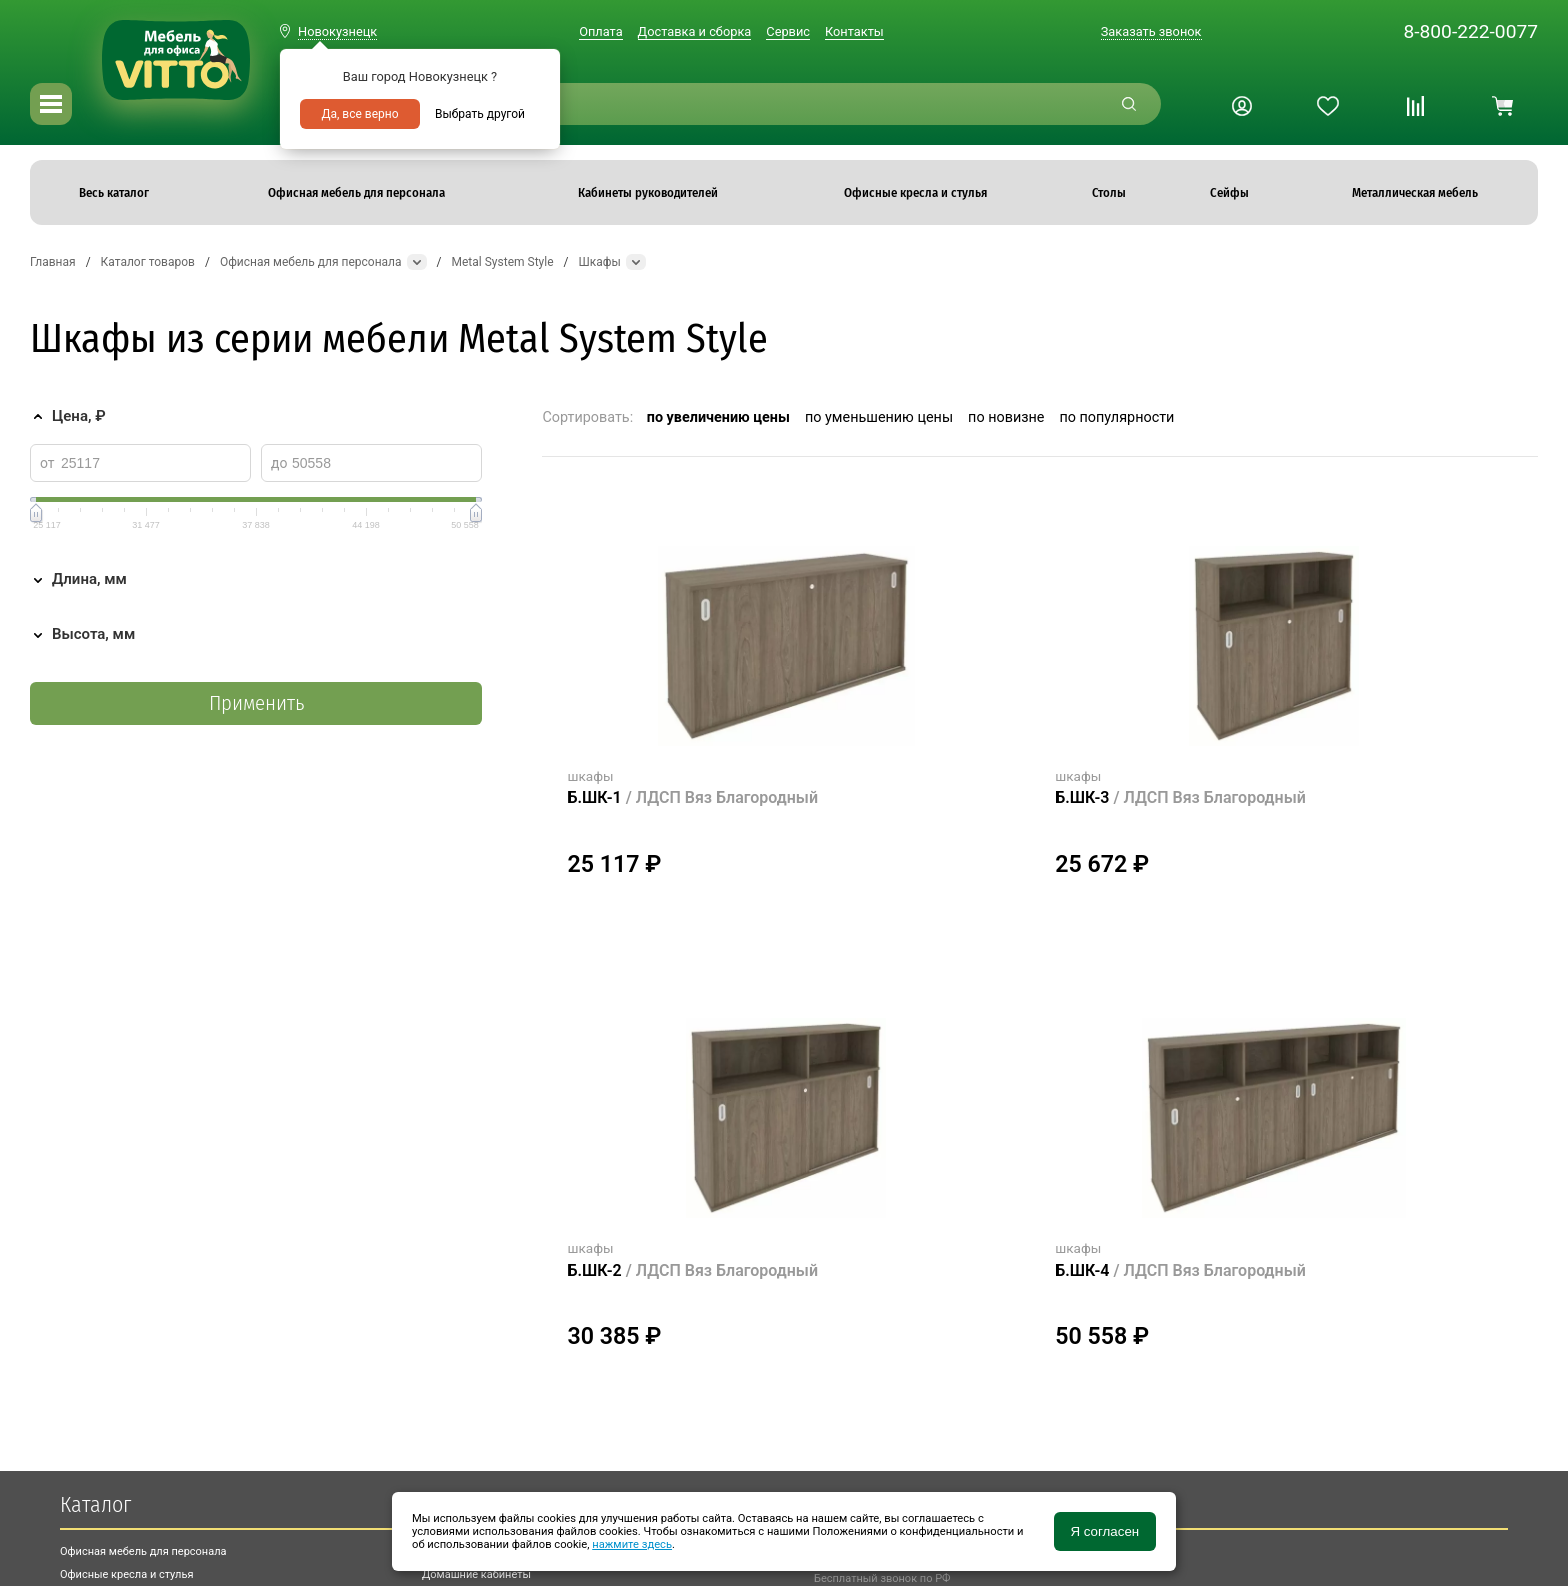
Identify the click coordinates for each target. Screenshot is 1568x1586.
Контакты (854, 31)
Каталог (95, 1504)
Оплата (600, 31)
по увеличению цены (718, 417)
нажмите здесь (632, 1544)
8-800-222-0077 (1470, 31)
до (279, 463)
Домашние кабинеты (476, 1574)
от (47, 463)
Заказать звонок (1151, 31)
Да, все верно (359, 114)
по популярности (1116, 417)
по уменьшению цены (879, 417)
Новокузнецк (337, 31)
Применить (256, 703)
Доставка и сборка (695, 31)
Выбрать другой (480, 114)
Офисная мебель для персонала (143, 1551)
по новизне (1006, 417)
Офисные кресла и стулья (126, 1574)
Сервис (788, 31)
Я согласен (1104, 1531)
